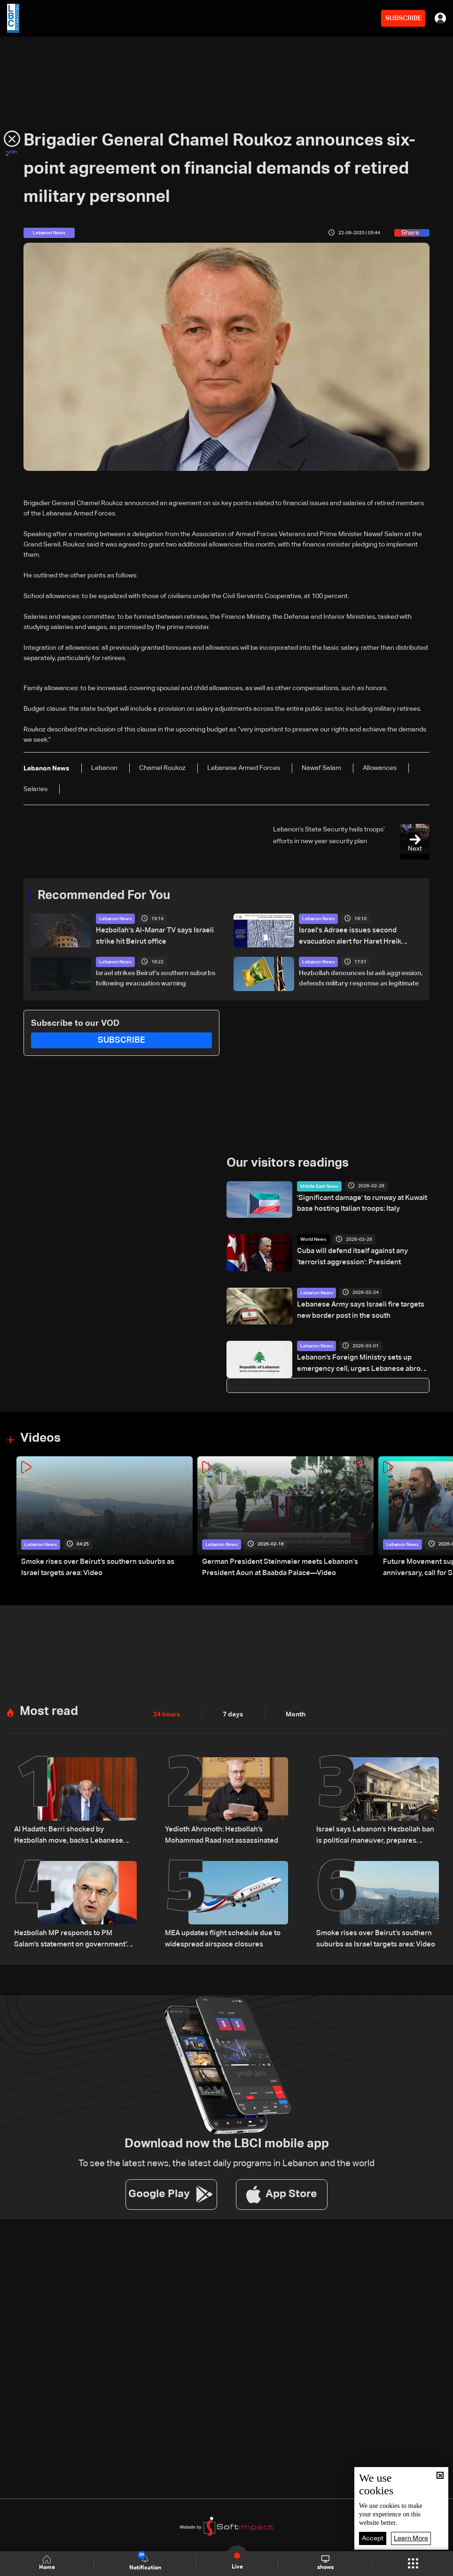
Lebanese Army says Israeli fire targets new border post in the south (356, 1309)
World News (313, 1239)
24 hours (166, 1714)
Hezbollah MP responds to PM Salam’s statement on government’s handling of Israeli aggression (74, 1937)
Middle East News (319, 1186)
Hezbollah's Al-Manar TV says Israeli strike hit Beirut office (151, 935)
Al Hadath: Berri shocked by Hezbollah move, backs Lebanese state (73, 1834)
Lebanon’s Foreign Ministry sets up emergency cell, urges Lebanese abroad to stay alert (363, 1363)
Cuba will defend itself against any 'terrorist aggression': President (363, 1255)
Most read (49, 1712)
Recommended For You (104, 896)
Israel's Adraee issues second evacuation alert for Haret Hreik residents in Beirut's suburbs (347, 936)
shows (325, 2562)
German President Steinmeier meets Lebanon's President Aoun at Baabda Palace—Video (273, 1566)
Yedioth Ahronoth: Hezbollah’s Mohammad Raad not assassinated (218, 1834)
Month (295, 1714)
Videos (40, 1438)
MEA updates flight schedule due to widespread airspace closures (219, 1936)
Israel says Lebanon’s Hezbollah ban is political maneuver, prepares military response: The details (374, 1835)
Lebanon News (115, 918)
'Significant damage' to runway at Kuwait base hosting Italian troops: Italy (359, 1202)
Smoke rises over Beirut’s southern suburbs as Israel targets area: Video (101, 1566)
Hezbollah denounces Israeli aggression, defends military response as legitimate (360, 978)
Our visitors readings (287, 1163)
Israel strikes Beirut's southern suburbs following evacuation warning (155, 978)
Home (47, 2563)
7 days (233, 1714)
